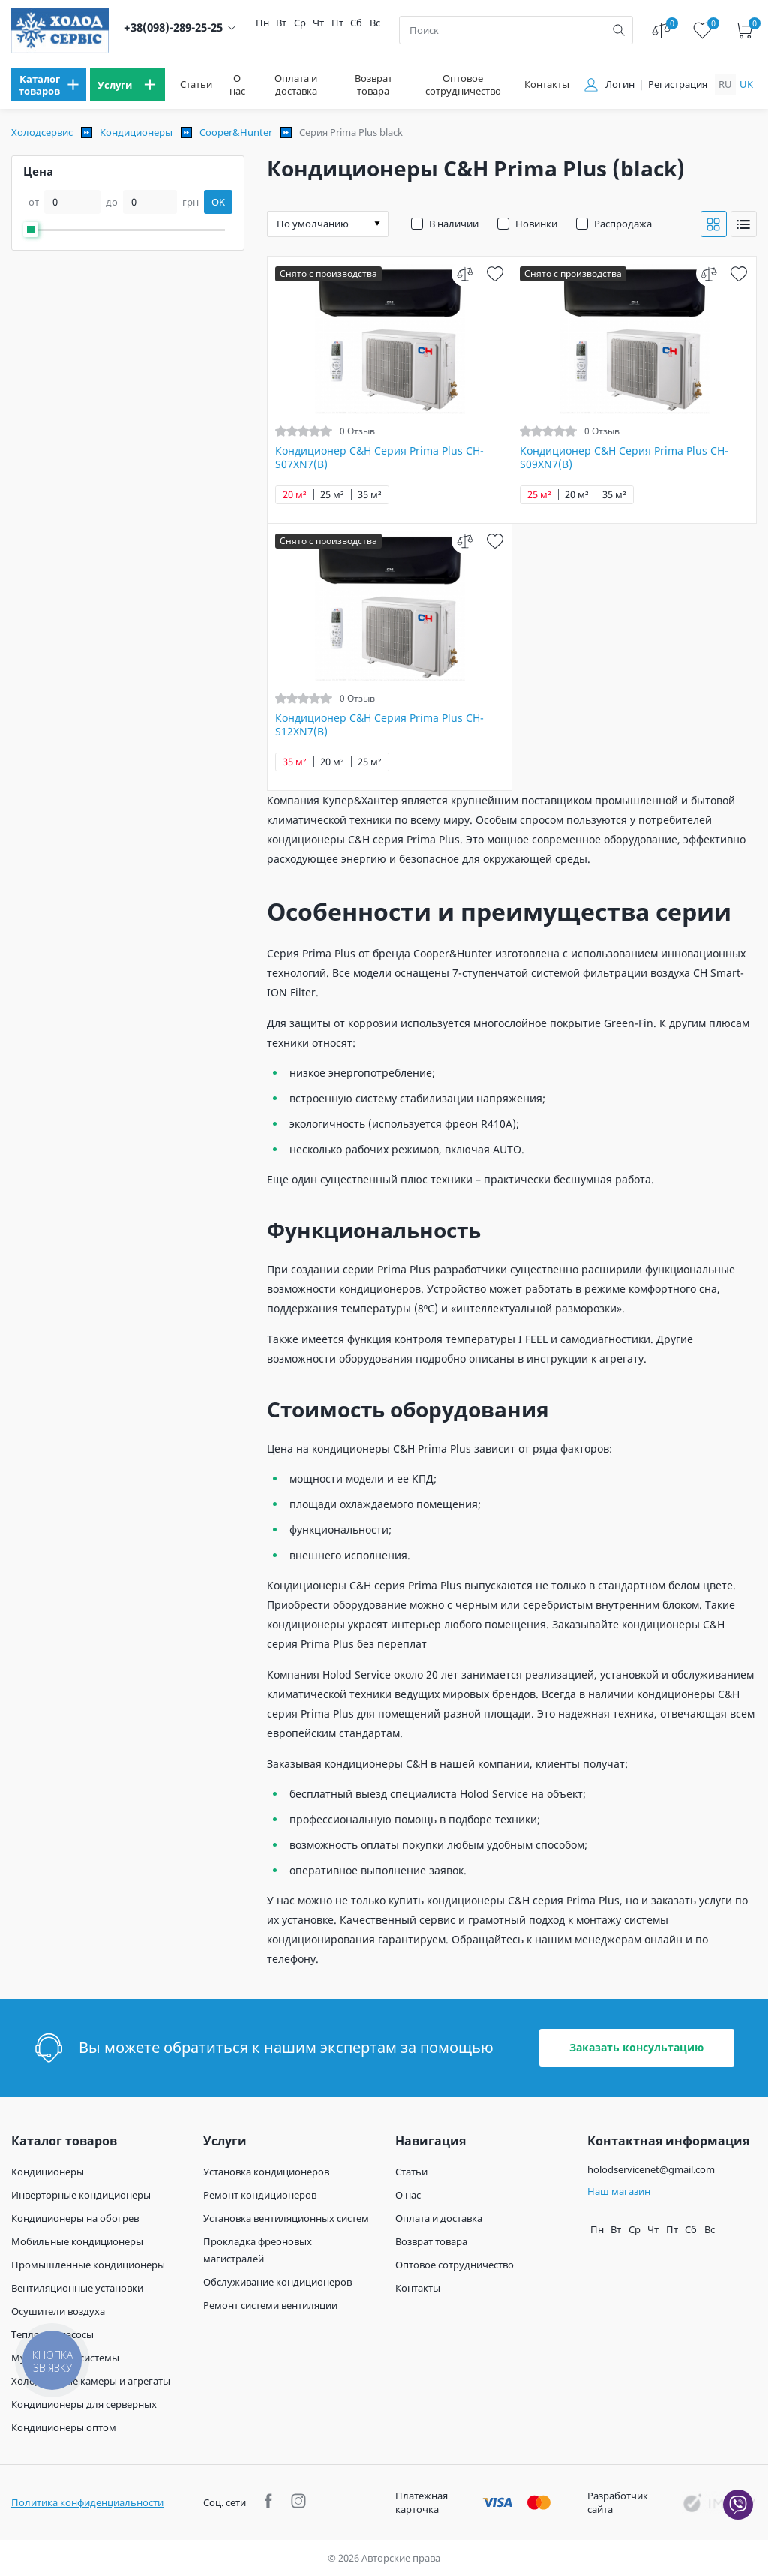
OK (218, 202)
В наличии (453, 223)
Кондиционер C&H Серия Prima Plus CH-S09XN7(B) (624, 457)
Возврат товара (373, 85)
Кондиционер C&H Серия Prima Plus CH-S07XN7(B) (379, 457)
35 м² (370, 495)
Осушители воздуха (58, 2311)
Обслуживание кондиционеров (277, 2282)
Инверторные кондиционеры (81, 2195)
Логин (619, 84)
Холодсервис (42, 132)
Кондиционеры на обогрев (75, 2218)
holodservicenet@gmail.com (651, 2169)
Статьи (196, 84)
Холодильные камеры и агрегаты (90, 2381)
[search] (618, 30)
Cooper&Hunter (236, 132)
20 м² (295, 495)
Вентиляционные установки (77, 2288)
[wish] (495, 273)
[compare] (465, 273)
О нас (237, 85)
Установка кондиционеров (266, 2171)
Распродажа (623, 223)
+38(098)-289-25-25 (173, 27)
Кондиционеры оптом (63, 2427)
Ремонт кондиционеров (259, 2195)
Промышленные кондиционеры (88, 2264)
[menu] (48, 84)
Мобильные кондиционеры (77, 2241)
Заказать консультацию (636, 2047)
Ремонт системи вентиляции (270, 2305)
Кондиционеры (136, 132)
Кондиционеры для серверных (84, 2404)
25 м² (332, 495)
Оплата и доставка (295, 85)
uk (746, 84)
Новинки (536, 223)
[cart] (743, 30)
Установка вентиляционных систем (286, 2218)
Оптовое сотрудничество (463, 85)
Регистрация (677, 84)
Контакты (546, 84)
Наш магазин (618, 2191)
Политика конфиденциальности (87, 2502)
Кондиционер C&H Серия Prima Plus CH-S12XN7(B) (379, 724)
